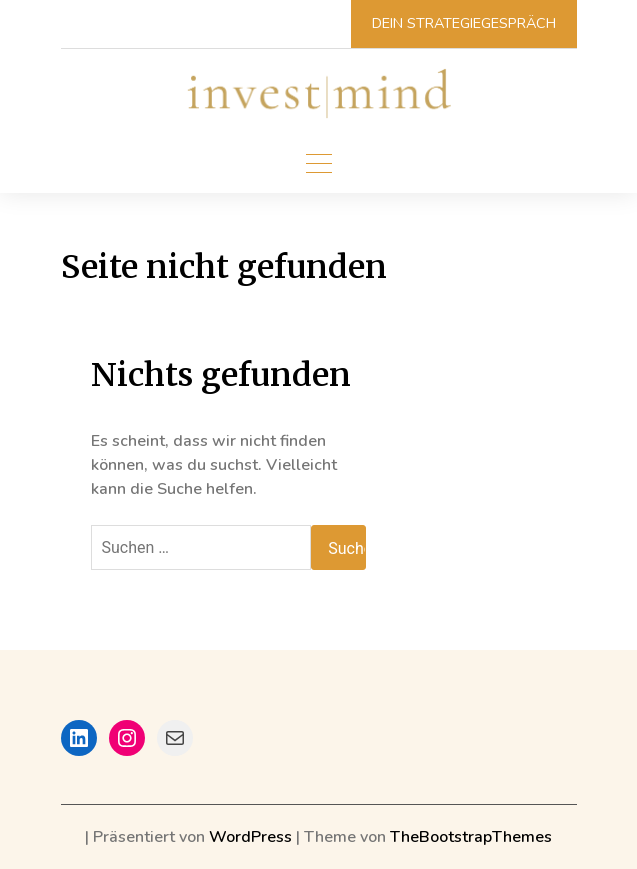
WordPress (250, 837)
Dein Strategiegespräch (464, 23)
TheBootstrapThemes (471, 837)
